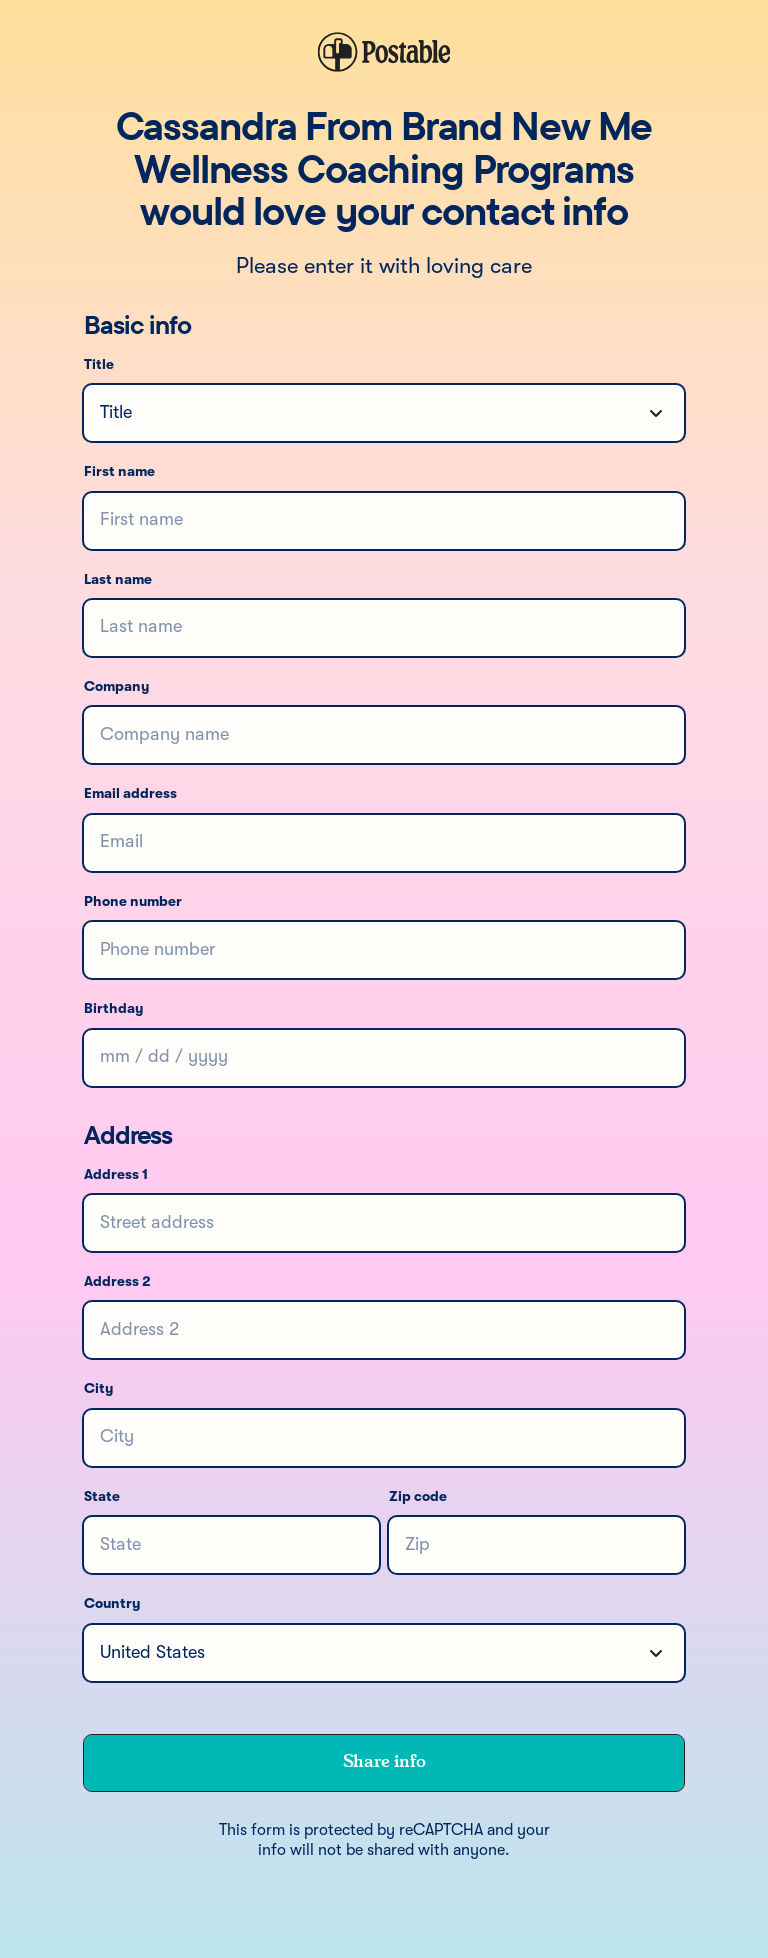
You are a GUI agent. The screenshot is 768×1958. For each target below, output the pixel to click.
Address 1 (116, 1175)
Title (99, 365)
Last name (118, 580)
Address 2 (117, 1282)
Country (112, 1604)
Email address (130, 794)
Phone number (133, 902)
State (102, 1497)
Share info (384, 1762)
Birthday (113, 1009)
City (98, 1389)
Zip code (418, 1497)
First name (119, 472)
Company (116, 687)
